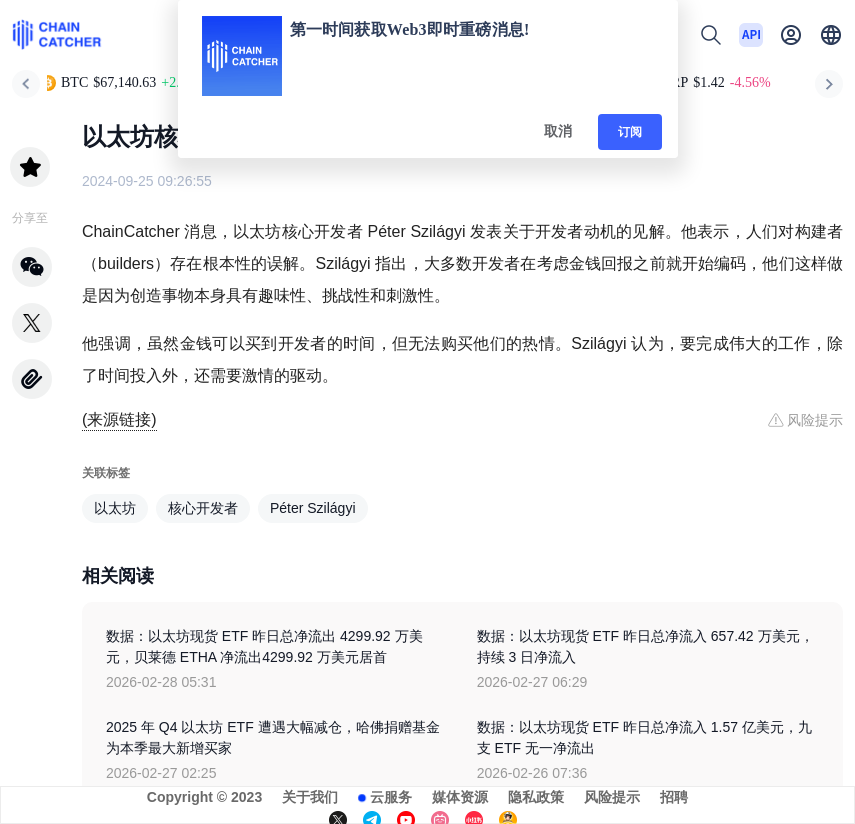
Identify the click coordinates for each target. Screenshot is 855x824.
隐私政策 (536, 797)
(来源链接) (119, 419)
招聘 (674, 797)
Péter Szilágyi (313, 508)
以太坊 (115, 508)
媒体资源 (460, 797)
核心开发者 (203, 508)
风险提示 (612, 797)
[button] (831, 35)
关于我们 (310, 797)
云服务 (391, 797)
